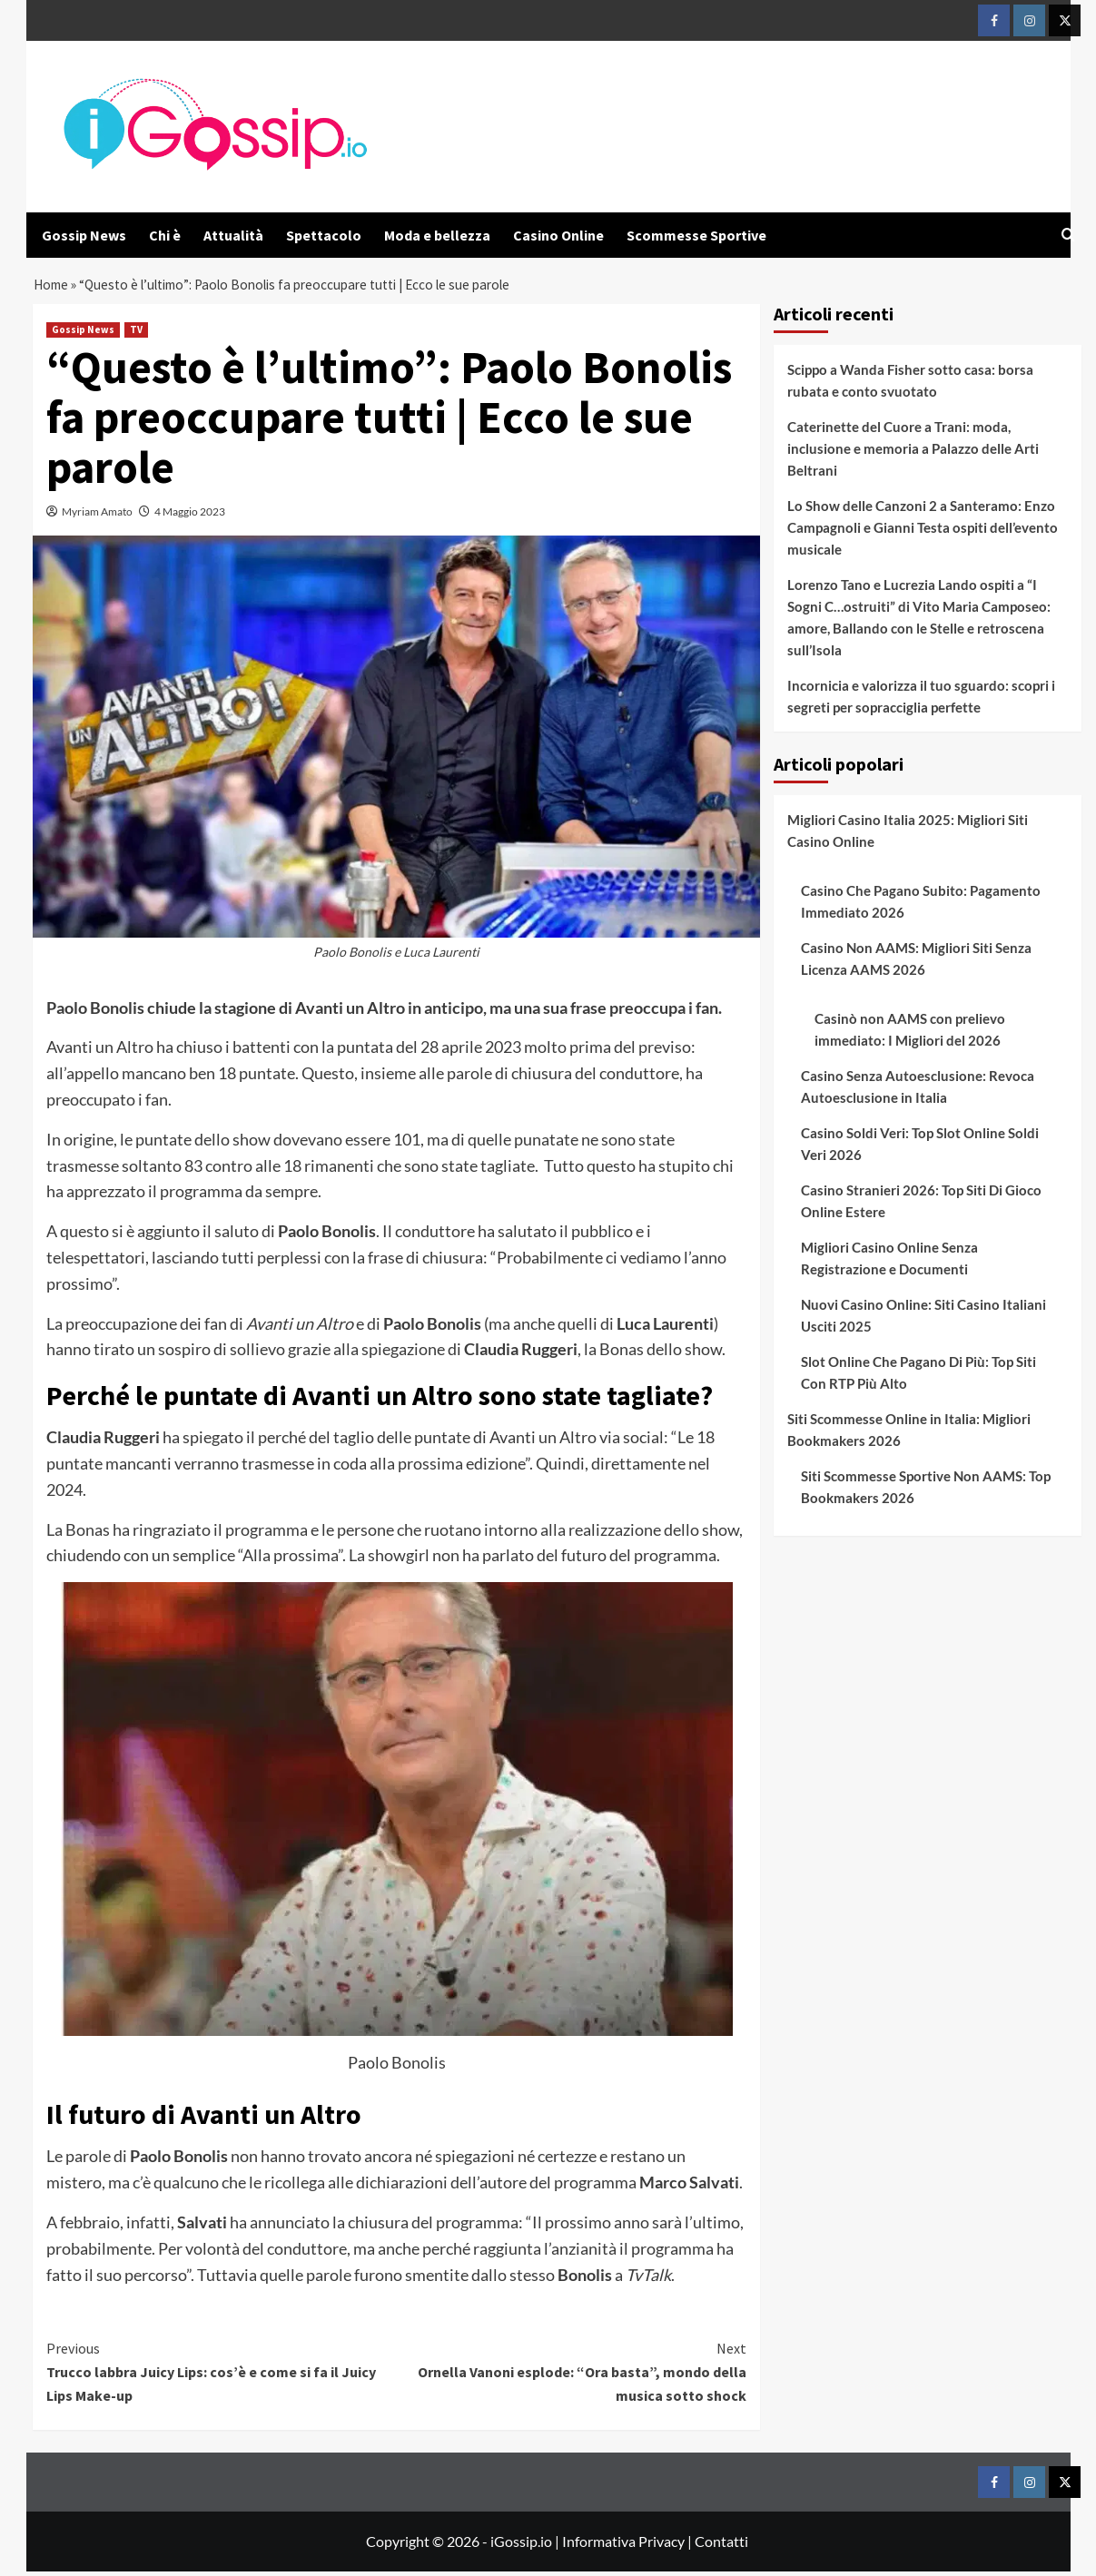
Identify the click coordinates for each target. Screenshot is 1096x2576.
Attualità (233, 235)
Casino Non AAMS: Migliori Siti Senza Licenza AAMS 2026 (916, 963)
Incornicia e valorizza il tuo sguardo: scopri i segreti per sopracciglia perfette (921, 701)
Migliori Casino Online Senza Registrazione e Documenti (889, 1263)
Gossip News (84, 235)
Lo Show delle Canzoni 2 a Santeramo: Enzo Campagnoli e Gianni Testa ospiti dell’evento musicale (922, 532)
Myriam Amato (97, 516)
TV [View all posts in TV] (136, 334)
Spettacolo (323, 235)
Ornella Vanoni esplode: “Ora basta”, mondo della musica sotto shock (572, 2376)
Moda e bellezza (437, 235)
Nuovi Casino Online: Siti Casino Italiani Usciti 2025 (923, 1320)
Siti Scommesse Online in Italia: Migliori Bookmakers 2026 (909, 1434)
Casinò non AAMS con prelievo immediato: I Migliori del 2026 (910, 1034)
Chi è (165, 235)
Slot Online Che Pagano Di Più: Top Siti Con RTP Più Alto (918, 1377)
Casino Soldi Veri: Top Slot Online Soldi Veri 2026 (920, 1148)
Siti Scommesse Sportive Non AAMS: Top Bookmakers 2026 (926, 1491)
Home (52, 287)
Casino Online (558, 235)
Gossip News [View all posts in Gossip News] (83, 334)
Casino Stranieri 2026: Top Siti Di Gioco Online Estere (921, 1205)
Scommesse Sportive (696, 235)
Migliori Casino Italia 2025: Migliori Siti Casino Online (907, 835)
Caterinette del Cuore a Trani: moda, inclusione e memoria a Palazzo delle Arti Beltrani (913, 453)
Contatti (721, 2545)
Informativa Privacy (623, 2545)
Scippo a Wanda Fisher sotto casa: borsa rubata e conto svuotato (910, 385)
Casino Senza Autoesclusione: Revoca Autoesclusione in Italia (917, 1091)
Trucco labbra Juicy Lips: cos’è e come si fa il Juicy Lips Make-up (221, 2376)
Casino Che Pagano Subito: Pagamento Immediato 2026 (921, 906)
